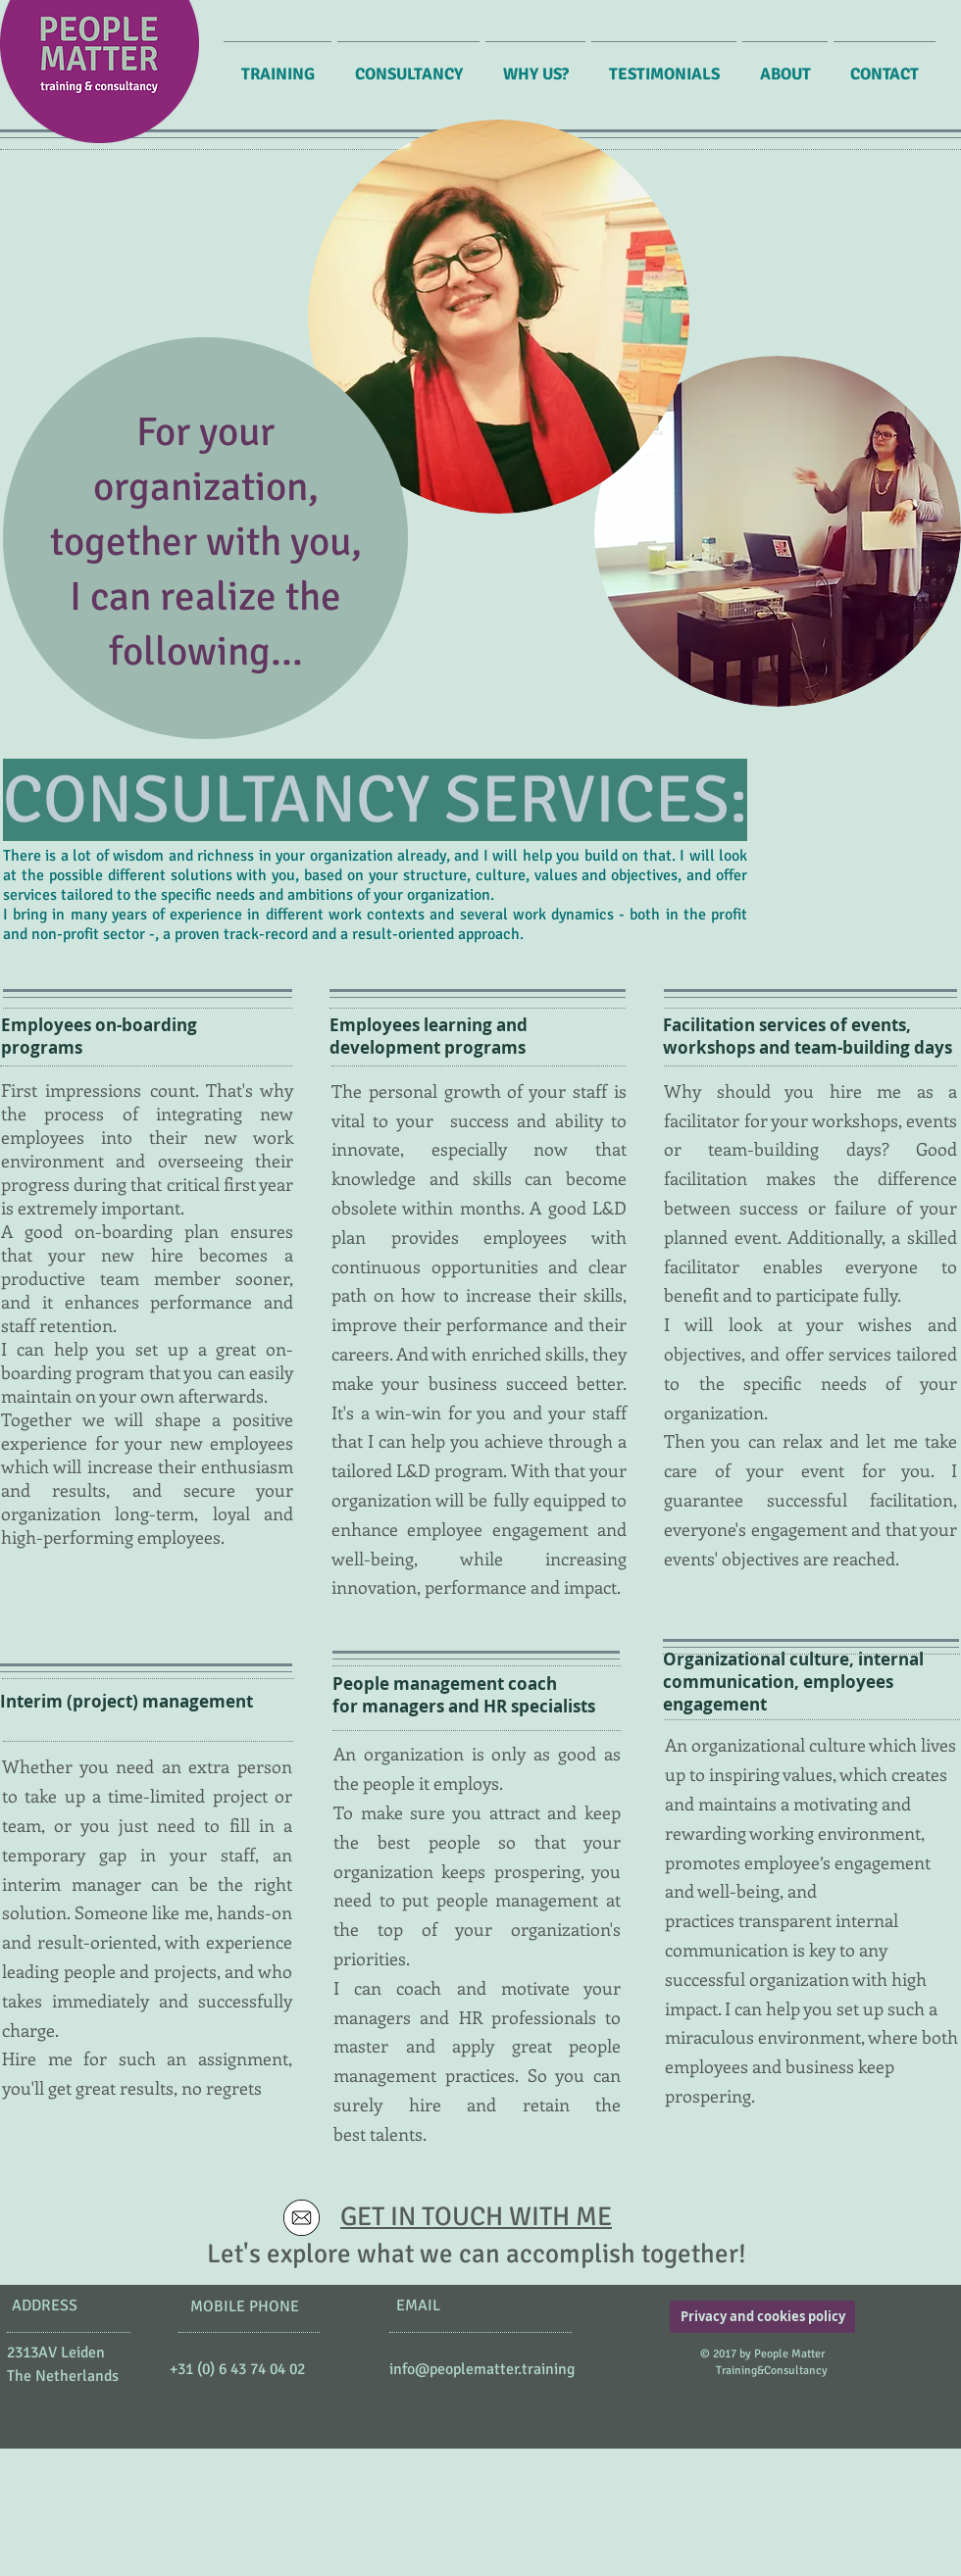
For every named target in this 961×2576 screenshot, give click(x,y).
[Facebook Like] (168, 2401)
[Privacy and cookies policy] (762, 2317)
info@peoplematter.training (482, 2369)
